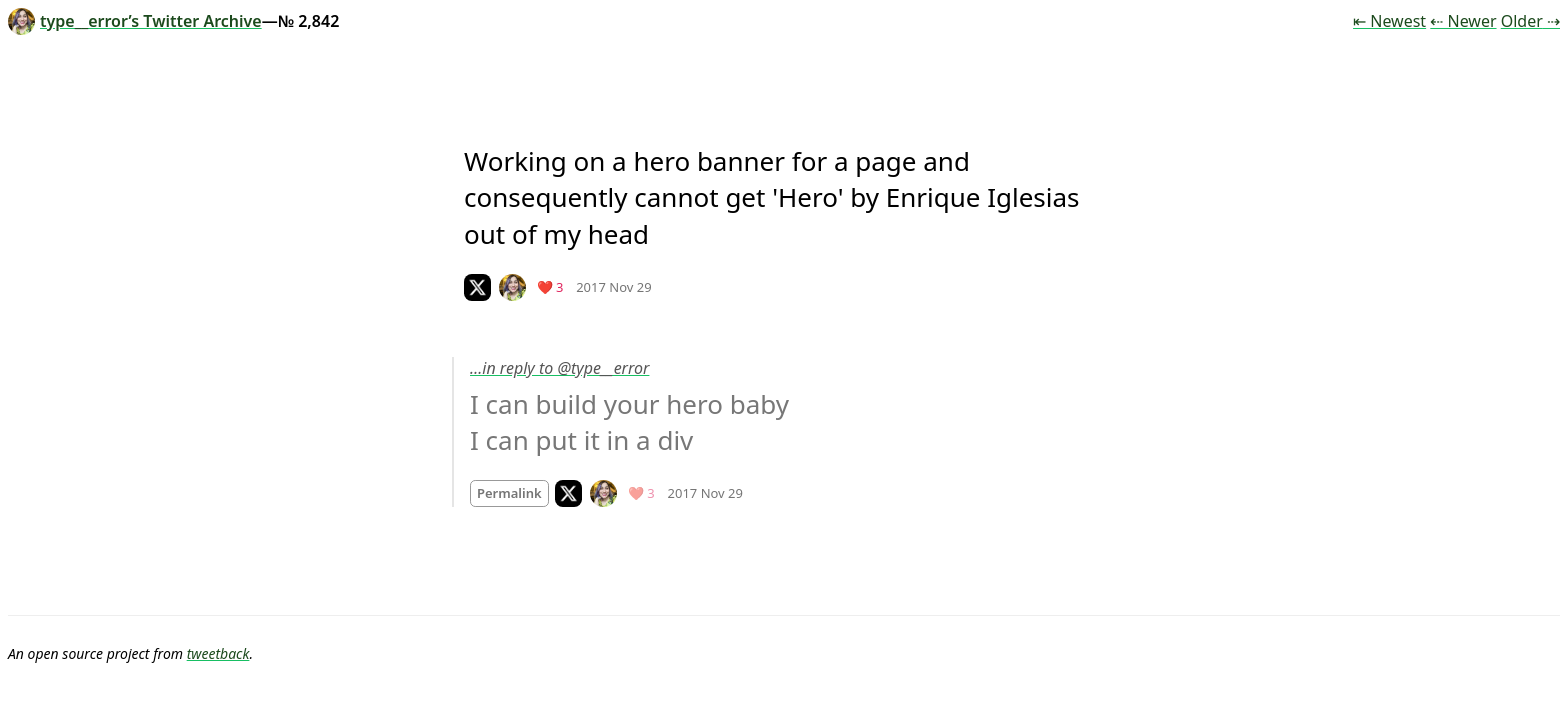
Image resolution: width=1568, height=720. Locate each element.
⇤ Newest (1389, 21)
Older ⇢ (1530, 21)
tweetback (218, 653)
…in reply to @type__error (559, 368)
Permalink (509, 493)
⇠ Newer (1463, 21)
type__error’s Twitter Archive (135, 21)
